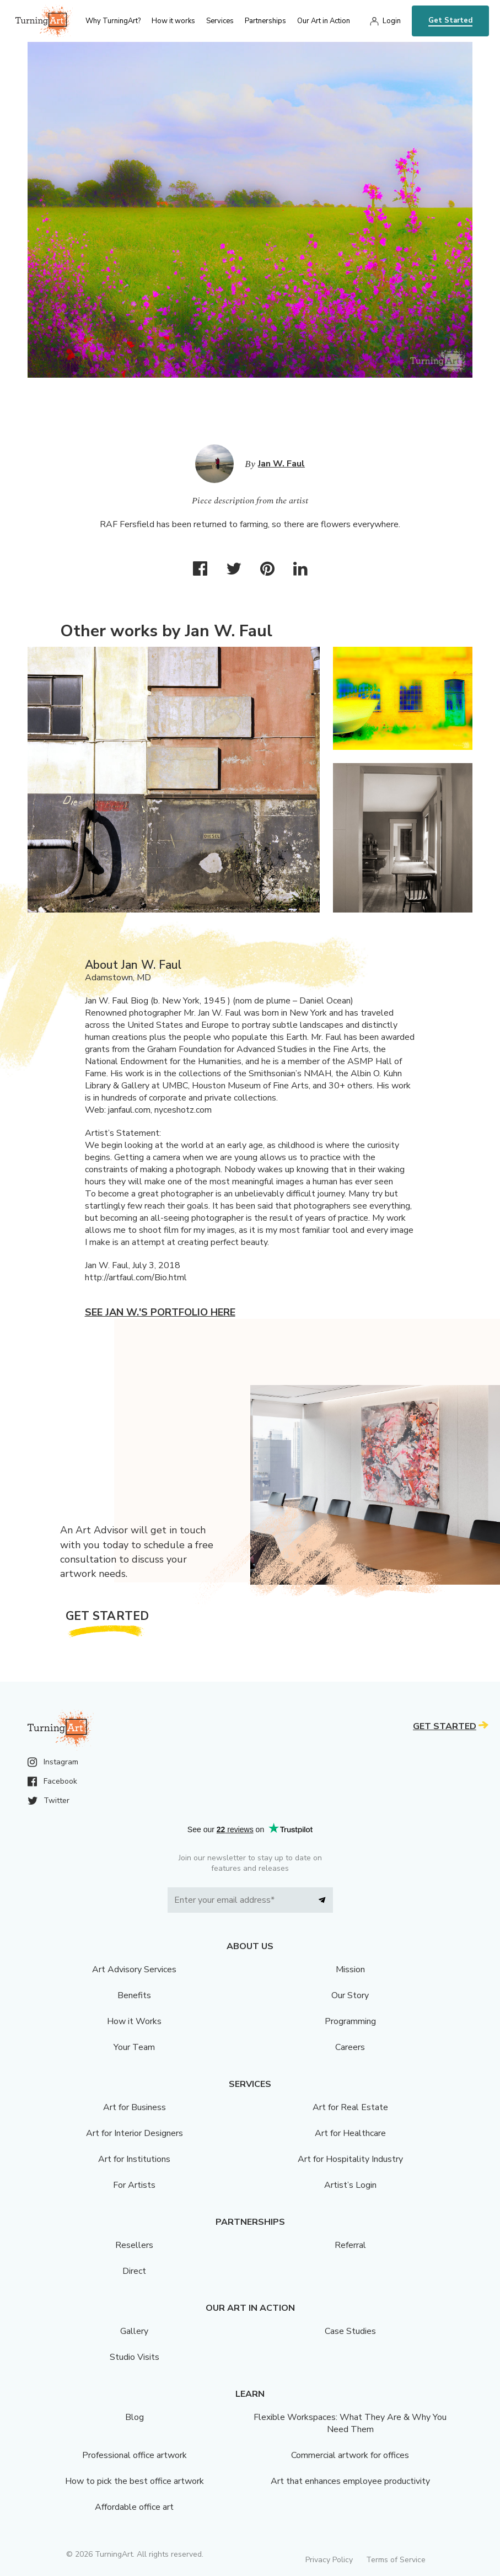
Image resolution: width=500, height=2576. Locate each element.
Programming (350, 2021)
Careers (350, 2047)
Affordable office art (134, 2507)
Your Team (134, 2047)
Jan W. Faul (281, 464)
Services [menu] (220, 21)
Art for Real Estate (350, 2107)
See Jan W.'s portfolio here (160, 1312)
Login (392, 21)
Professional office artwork (134, 2455)
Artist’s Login (350, 2185)
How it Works (134, 2021)
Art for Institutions (134, 2159)
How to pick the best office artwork (134, 2481)
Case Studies (350, 2331)
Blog (134, 2417)
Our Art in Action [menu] (323, 21)
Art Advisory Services (134, 1969)
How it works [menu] (173, 21)
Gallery (134, 2331)
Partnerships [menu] (265, 21)
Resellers (134, 2245)
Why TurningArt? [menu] (113, 21)
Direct (134, 2271)
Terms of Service (396, 2559)
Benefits (134, 1995)
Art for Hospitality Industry (350, 2159)
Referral (350, 2245)
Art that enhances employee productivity (350, 2481)
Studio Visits (134, 2357)
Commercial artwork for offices (350, 2455)
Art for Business (134, 2107)
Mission (350, 1969)
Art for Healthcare (350, 2133)
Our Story (350, 1995)
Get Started (450, 20)
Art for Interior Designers (134, 2133)
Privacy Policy (329, 2559)
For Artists (134, 2185)
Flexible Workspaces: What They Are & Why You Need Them (350, 2423)
